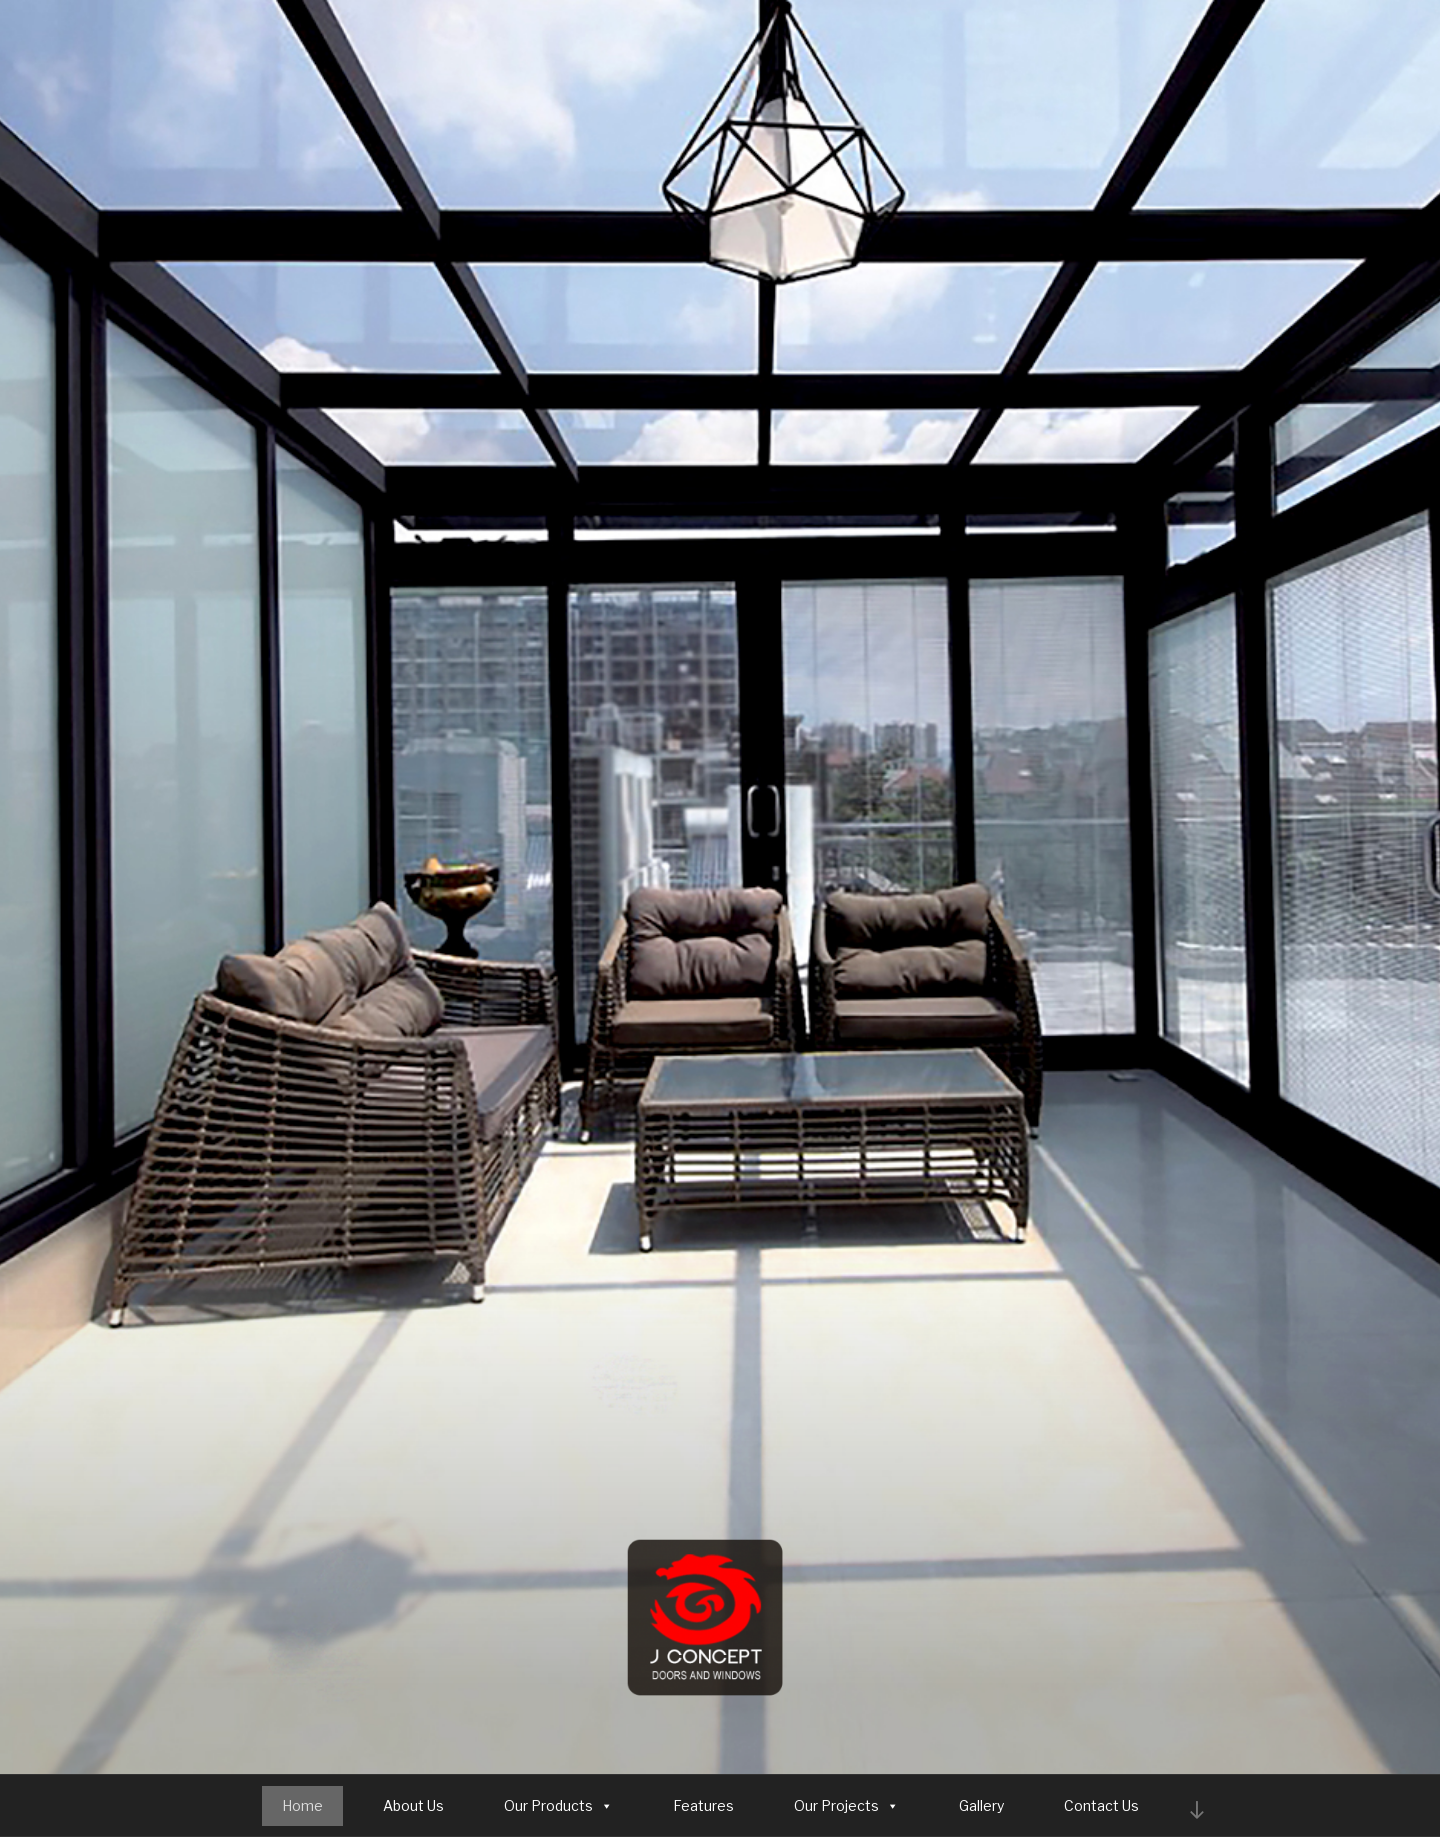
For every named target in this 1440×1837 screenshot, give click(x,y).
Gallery (981, 1805)
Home (302, 1805)
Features (703, 1805)
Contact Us (1101, 1805)
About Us (413, 1805)
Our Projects (846, 1805)
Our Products (558, 1805)
